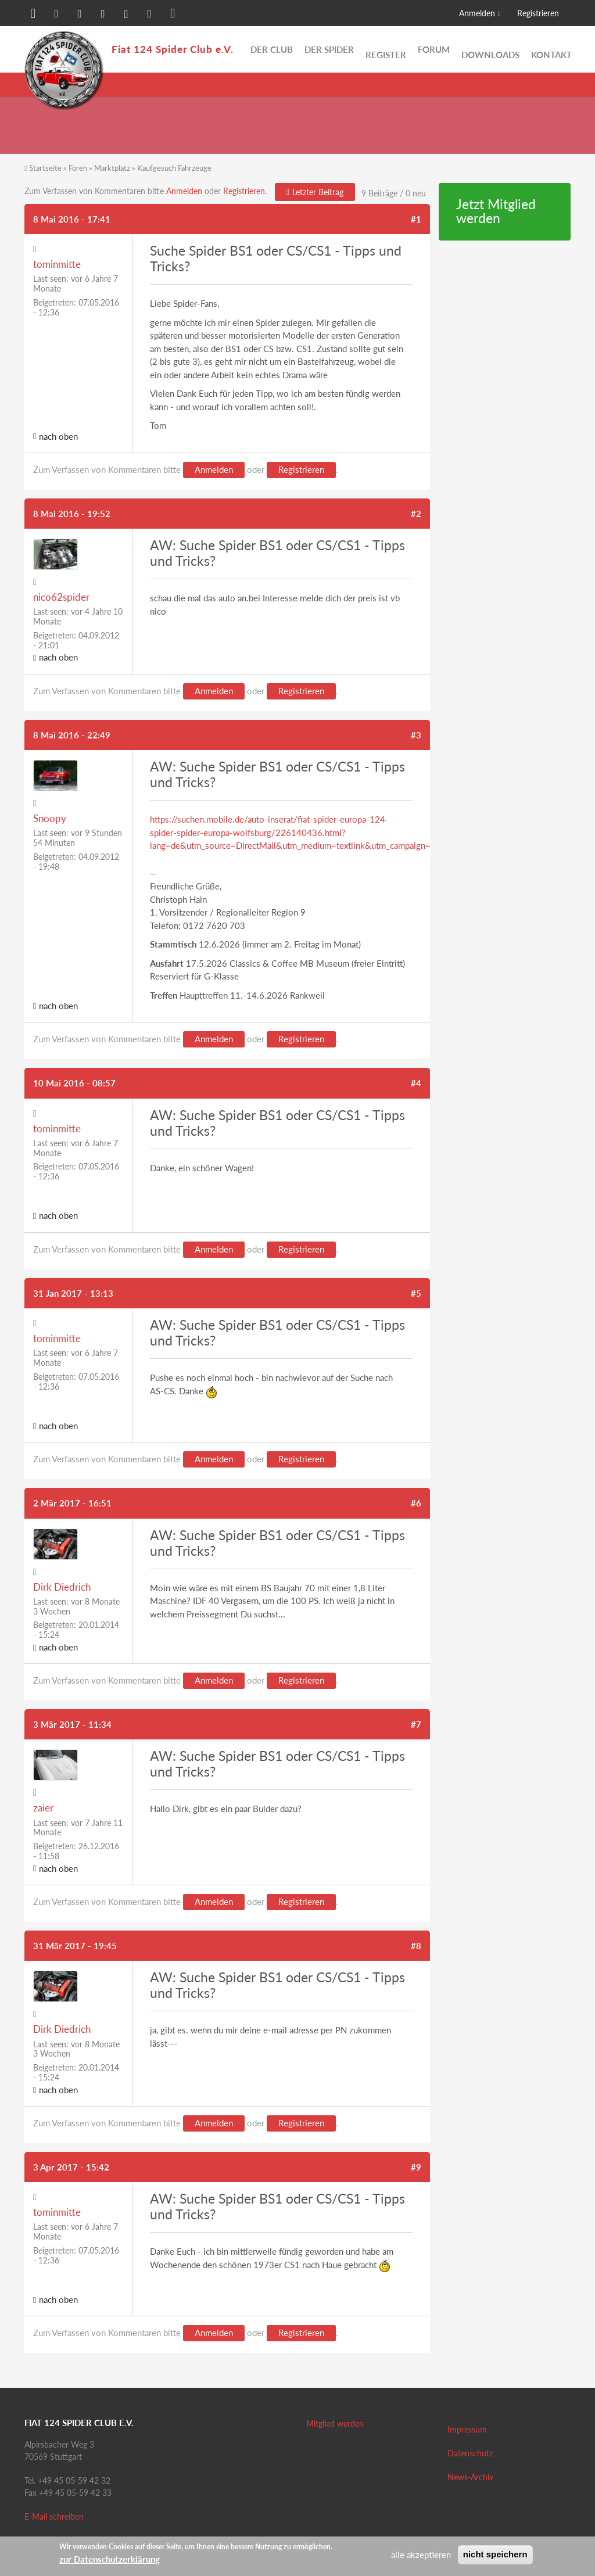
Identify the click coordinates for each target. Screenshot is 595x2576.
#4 (416, 1083)
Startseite (45, 168)
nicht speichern (495, 2554)
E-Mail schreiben (54, 2516)
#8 (416, 1945)
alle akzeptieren (421, 2554)
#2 (416, 513)
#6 (416, 1503)
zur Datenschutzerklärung (109, 2559)
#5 (416, 1293)
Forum (434, 49)
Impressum (467, 2429)
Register (385, 49)
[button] (33, 14)
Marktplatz (112, 168)
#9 (416, 2167)
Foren (78, 168)
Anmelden (477, 13)
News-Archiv (470, 2477)
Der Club (271, 49)
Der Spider (329, 49)
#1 (416, 219)
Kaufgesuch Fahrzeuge (174, 168)
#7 (416, 1724)
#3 (416, 735)
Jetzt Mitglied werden (496, 211)
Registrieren (538, 13)
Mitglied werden (335, 2423)
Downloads (490, 49)
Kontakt (551, 49)
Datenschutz (470, 2453)
